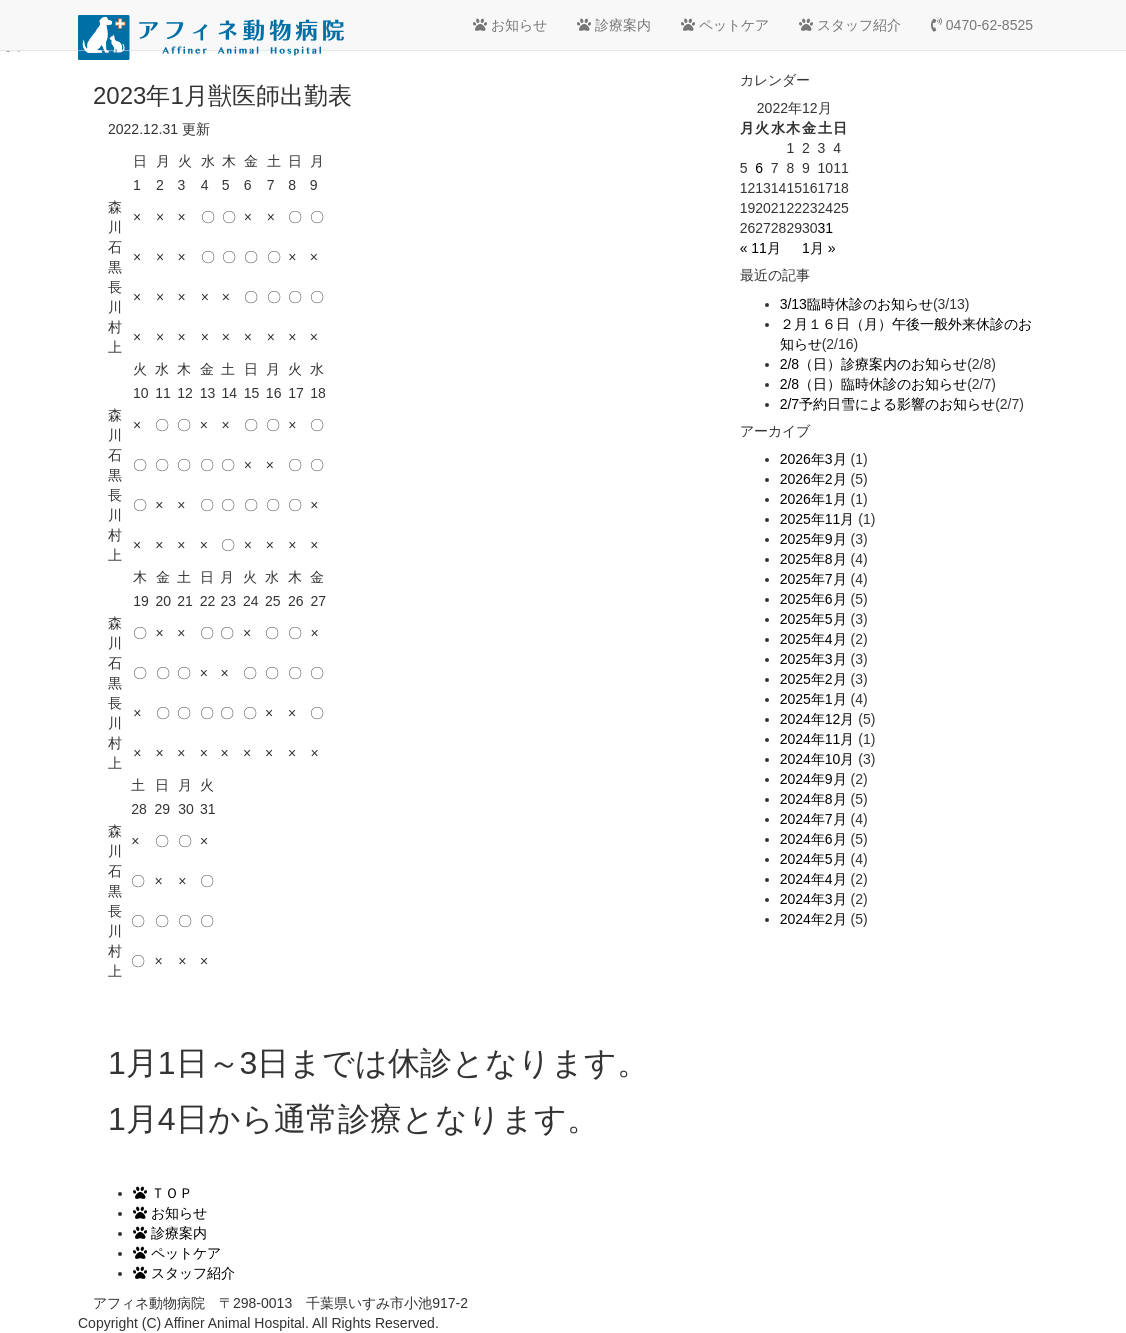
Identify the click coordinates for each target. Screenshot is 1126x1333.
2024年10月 (817, 759)
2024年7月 (813, 819)
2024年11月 (817, 739)
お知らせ (510, 25)
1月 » (818, 248)
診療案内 (614, 25)
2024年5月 (813, 859)
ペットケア (725, 25)
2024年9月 (813, 779)
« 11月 (760, 248)
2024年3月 (813, 899)
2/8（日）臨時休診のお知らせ (873, 384)
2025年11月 (817, 519)
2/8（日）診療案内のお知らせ (873, 364)
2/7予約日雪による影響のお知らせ (887, 404)
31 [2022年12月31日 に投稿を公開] (826, 228)
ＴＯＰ (163, 1193)
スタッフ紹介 (850, 25)
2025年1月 (813, 699)
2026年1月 (813, 499)
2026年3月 (813, 459)
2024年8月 (813, 799)
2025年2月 (813, 679)
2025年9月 (813, 539)
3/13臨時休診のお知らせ (856, 304)
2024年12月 (817, 719)
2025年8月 (813, 559)
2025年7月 (813, 579)
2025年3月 (813, 659)
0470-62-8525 (982, 25)
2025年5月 (813, 619)
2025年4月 (813, 639)
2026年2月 (813, 479)
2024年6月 (813, 839)
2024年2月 (813, 919)
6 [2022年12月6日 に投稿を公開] (759, 168)
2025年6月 (813, 599)
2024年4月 (813, 879)
